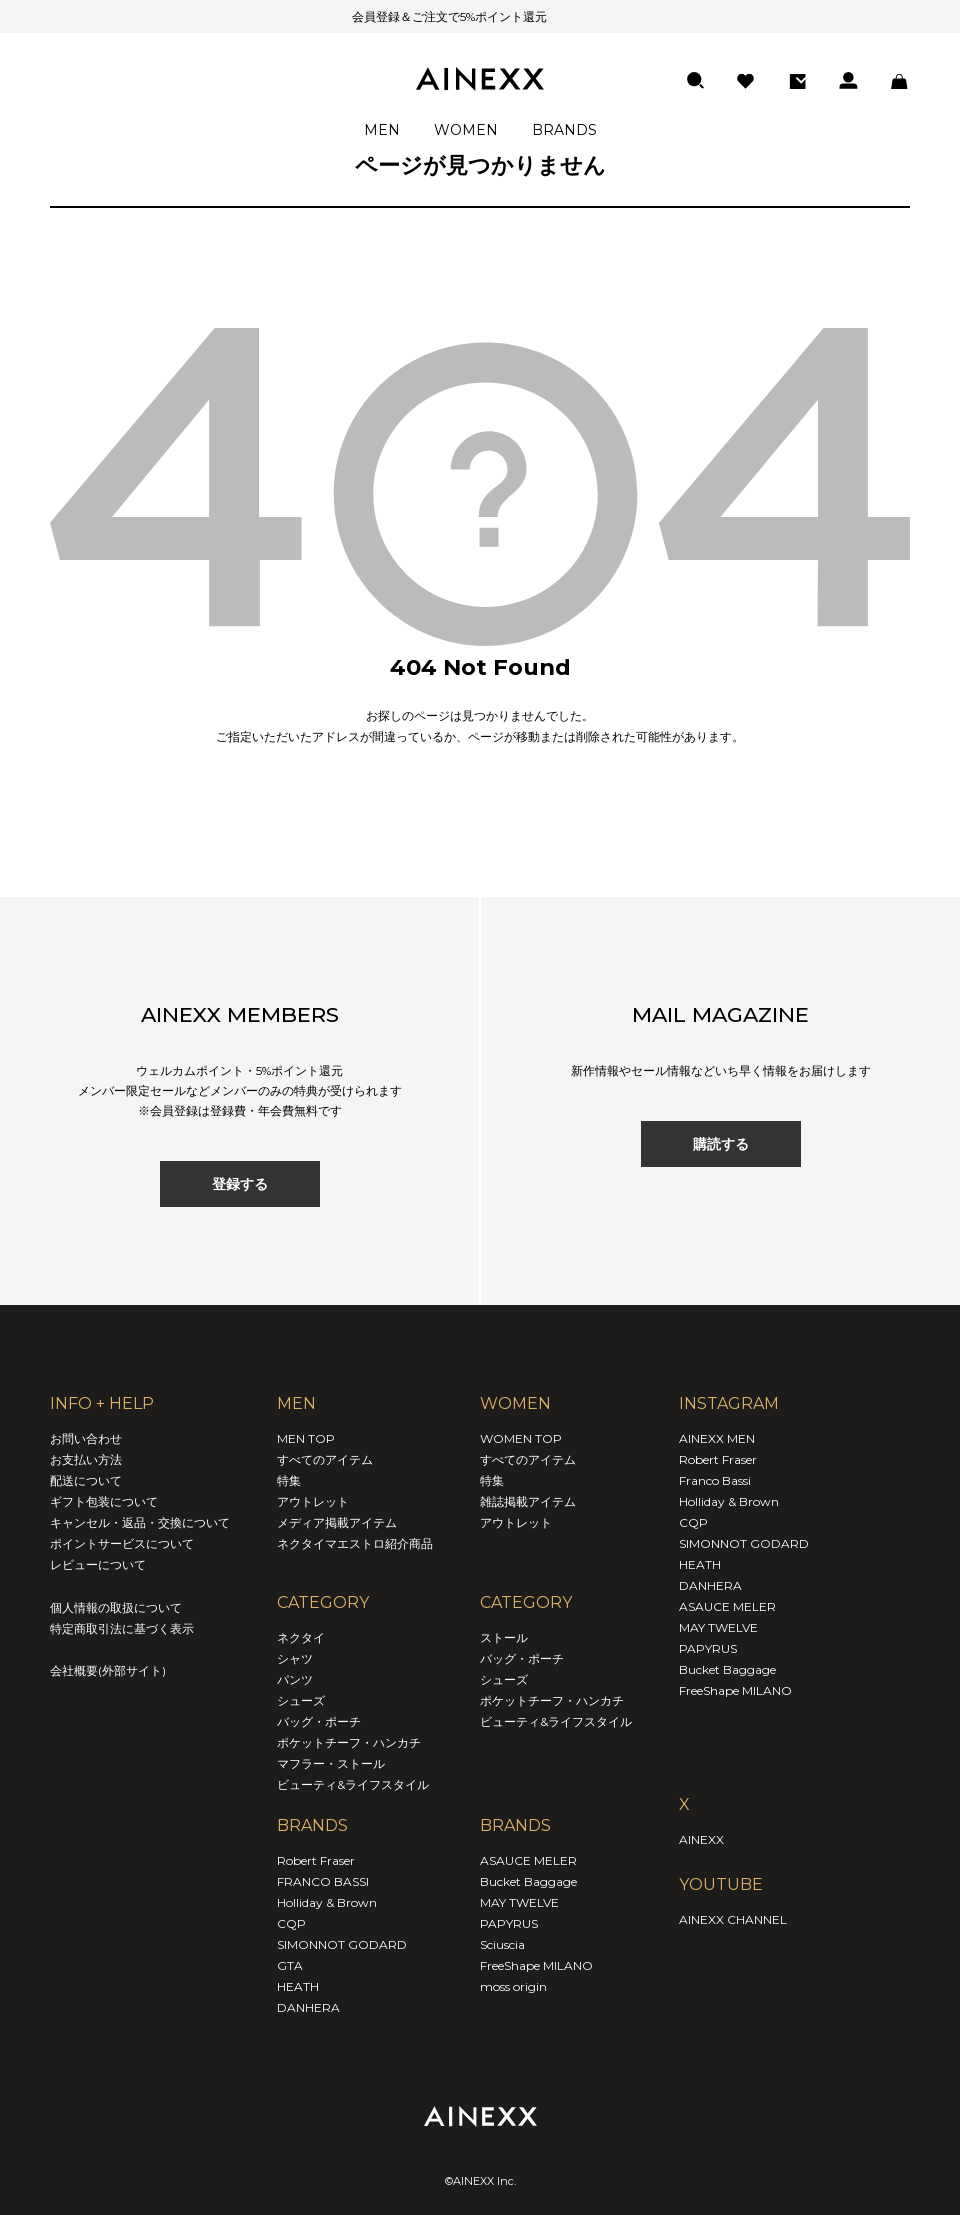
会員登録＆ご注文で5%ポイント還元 (424, 16)
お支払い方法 (86, 1459)
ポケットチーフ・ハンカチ (349, 1742)
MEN (382, 130)
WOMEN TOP (521, 1438)
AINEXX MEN (717, 1438)
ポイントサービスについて (122, 1543)
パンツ (295, 1679)
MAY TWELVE (519, 1902)
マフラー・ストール (331, 1763)
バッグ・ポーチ (319, 1721)
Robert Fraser (316, 1860)
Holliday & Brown (327, 1902)
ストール (504, 1637)
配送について (86, 1480)
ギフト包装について (104, 1501)
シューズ (301, 1700)
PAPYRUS (509, 1923)
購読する (721, 1144)
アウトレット (313, 1501)
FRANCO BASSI (323, 1881)
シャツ (295, 1658)
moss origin (513, 1986)
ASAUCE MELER (528, 1860)
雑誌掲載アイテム (528, 1501)
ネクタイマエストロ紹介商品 (355, 1543)
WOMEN (466, 130)
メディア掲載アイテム (337, 1522)
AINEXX (701, 1839)
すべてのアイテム (325, 1459)
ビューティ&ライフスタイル (353, 1784)
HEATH (298, 1986)
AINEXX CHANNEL (733, 1919)
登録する (240, 1184)
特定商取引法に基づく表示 (122, 1628)
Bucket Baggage (528, 1881)
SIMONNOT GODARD (342, 1944)
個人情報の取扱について (116, 1607)
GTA (290, 1965)
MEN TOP (306, 1438)
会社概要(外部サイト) (108, 1670)
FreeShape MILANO (536, 1965)
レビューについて (98, 1564)
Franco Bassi (715, 1480)
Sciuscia (502, 1944)
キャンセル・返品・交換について (140, 1522)
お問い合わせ (86, 1438)
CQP (291, 1923)
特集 (289, 1480)
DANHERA (308, 2007)
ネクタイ (301, 1637)
